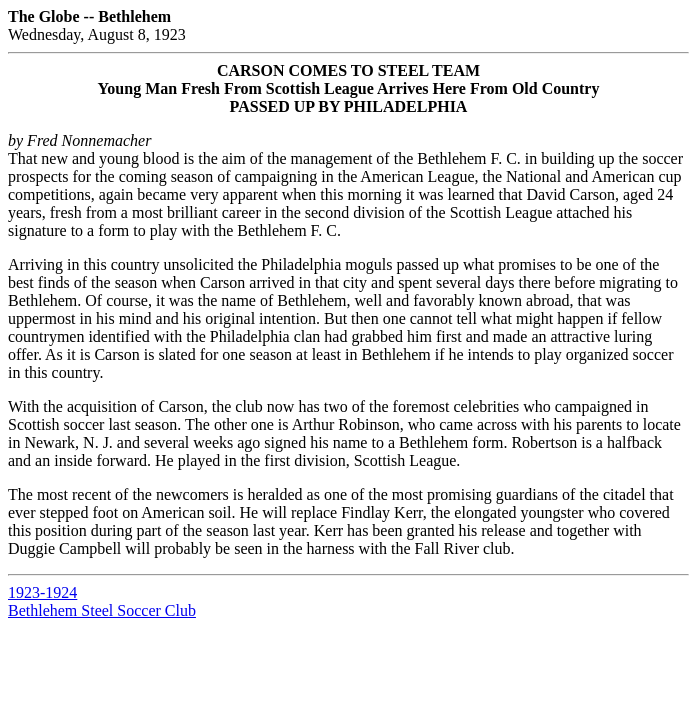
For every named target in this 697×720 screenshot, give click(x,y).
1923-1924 (42, 592)
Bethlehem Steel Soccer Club (102, 610)
